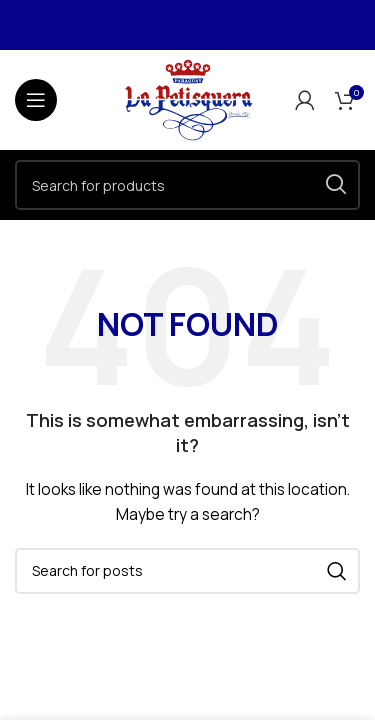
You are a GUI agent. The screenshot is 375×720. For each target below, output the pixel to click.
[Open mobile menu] (36, 100)
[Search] (187, 185)
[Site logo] (188, 98)
